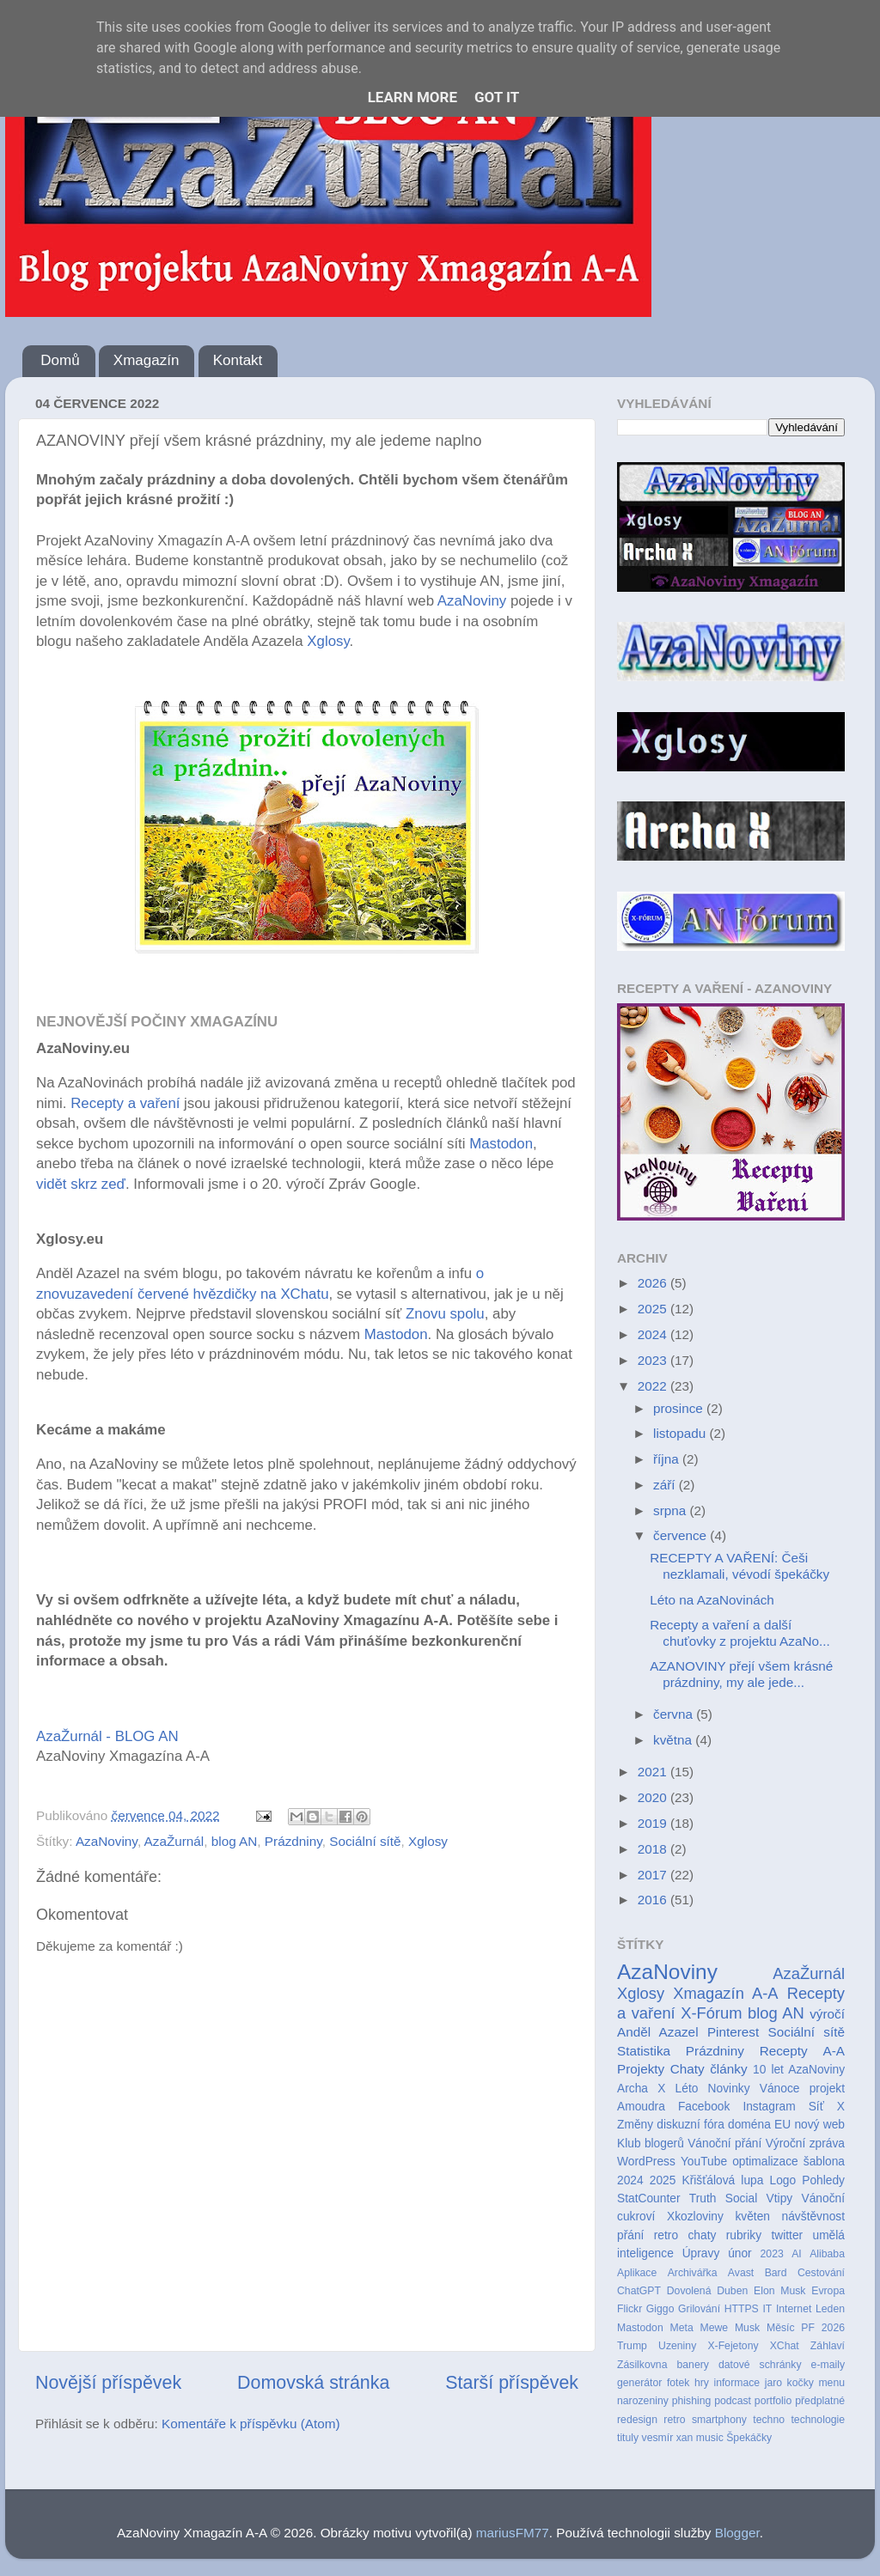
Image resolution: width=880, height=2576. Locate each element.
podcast (732, 2401)
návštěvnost (813, 2216)
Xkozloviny (695, 2216)
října (667, 1459)
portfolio (773, 2401)
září (666, 1484)
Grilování (699, 2309)
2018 (654, 1849)
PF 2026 (823, 2328)
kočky (800, 2383)
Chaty (687, 2068)
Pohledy (823, 2180)
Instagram (768, 2106)
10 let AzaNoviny (799, 2069)
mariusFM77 (512, 2532)
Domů (59, 360)
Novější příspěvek (108, 2382)
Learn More (412, 97)
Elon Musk (779, 2291)
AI (796, 2254)
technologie (818, 2420)
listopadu (681, 1433)
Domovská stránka (313, 2382)
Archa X (641, 2088)
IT (767, 2309)
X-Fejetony (732, 2346)
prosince (679, 1408)
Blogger (737, 2532)
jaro (773, 2383)
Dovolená (689, 2291)
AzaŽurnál (174, 1841)
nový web (819, 2124)
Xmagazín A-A (725, 1993)
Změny (635, 2124)
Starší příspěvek (511, 2382)
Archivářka (693, 2273)
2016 (654, 1899)
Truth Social (723, 2198)
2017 (654, 1874)
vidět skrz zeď (80, 1184)
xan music (700, 2438)
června (674, 1714)
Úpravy (701, 2253)
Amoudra (641, 2106)
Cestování (821, 2273)
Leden (830, 2309)
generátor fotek (653, 2383)
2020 (654, 1797)
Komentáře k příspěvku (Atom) (250, 2423)
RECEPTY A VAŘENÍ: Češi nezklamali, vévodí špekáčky (739, 1565)
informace (736, 2383)
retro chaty (685, 2235)
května (674, 1740)
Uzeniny (677, 2346)
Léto (687, 2088)
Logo (783, 2180)
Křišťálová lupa (722, 2180)
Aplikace (637, 2273)
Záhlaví (827, 2346)
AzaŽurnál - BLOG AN (107, 1736)
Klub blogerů (650, 2143)
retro (674, 2420)
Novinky (729, 2088)
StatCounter (648, 2198)
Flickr (629, 2309)
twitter (787, 2235)
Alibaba (827, 2254)
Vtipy (780, 2198)
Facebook (704, 2106)
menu (831, 2383)
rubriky (743, 2235)
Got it (496, 97)
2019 (654, 1823)
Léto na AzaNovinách (712, 1599)
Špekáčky (749, 2438)
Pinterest (733, 2032)
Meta (682, 2328)
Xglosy (328, 641)
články (728, 2068)
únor (740, 2253)
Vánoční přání (724, 2143)
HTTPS (741, 2309)
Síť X (827, 2106)
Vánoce (780, 2088)
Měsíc (781, 2328)
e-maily (828, 2365)
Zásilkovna (642, 2365)
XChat (784, 2346)
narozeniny (643, 2401)
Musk (747, 2328)
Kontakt (238, 360)
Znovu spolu (442, 1314)
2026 (654, 1283)
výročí (827, 2014)
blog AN (234, 1841)
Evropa (828, 2291)
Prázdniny (293, 1841)
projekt (827, 2088)
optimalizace (765, 2161)
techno (769, 2420)
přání (630, 2235)
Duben (732, 2291)
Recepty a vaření (125, 1103)
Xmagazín (146, 360)
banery (692, 2365)
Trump (632, 2346)
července (681, 1535)
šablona (824, 2161)
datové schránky (760, 2365)
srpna (671, 1510)
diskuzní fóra (690, 2124)
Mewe (714, 2328)
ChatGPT (639, 2291)
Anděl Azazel (658, 2032)
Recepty (784, 2050)
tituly (628, 2438)
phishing (692, 2401)
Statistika (643, 2050)
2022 (654, 1386)
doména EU (759, 2124)
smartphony (719, 2420)
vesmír (658, 2438)
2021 (654, 1771)
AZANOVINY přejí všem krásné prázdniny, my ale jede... (741, 1674)
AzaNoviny (473, 601)
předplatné (820, 2401)
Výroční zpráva (805, 2143)
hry (701, 2383)
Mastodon (501, 1144)
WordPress (646, 2161)
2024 (654, 1334)
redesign (637, 2420)
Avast (741, 2273)
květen (752, 2216)
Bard (776, 2273)
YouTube (704, 2161)
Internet (794, 2309)
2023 (654, 1360)
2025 (654, 1308)
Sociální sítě (364, 1841)
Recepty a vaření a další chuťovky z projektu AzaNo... (740, 1632)
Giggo (660, 2309)
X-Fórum (711, 2013)
